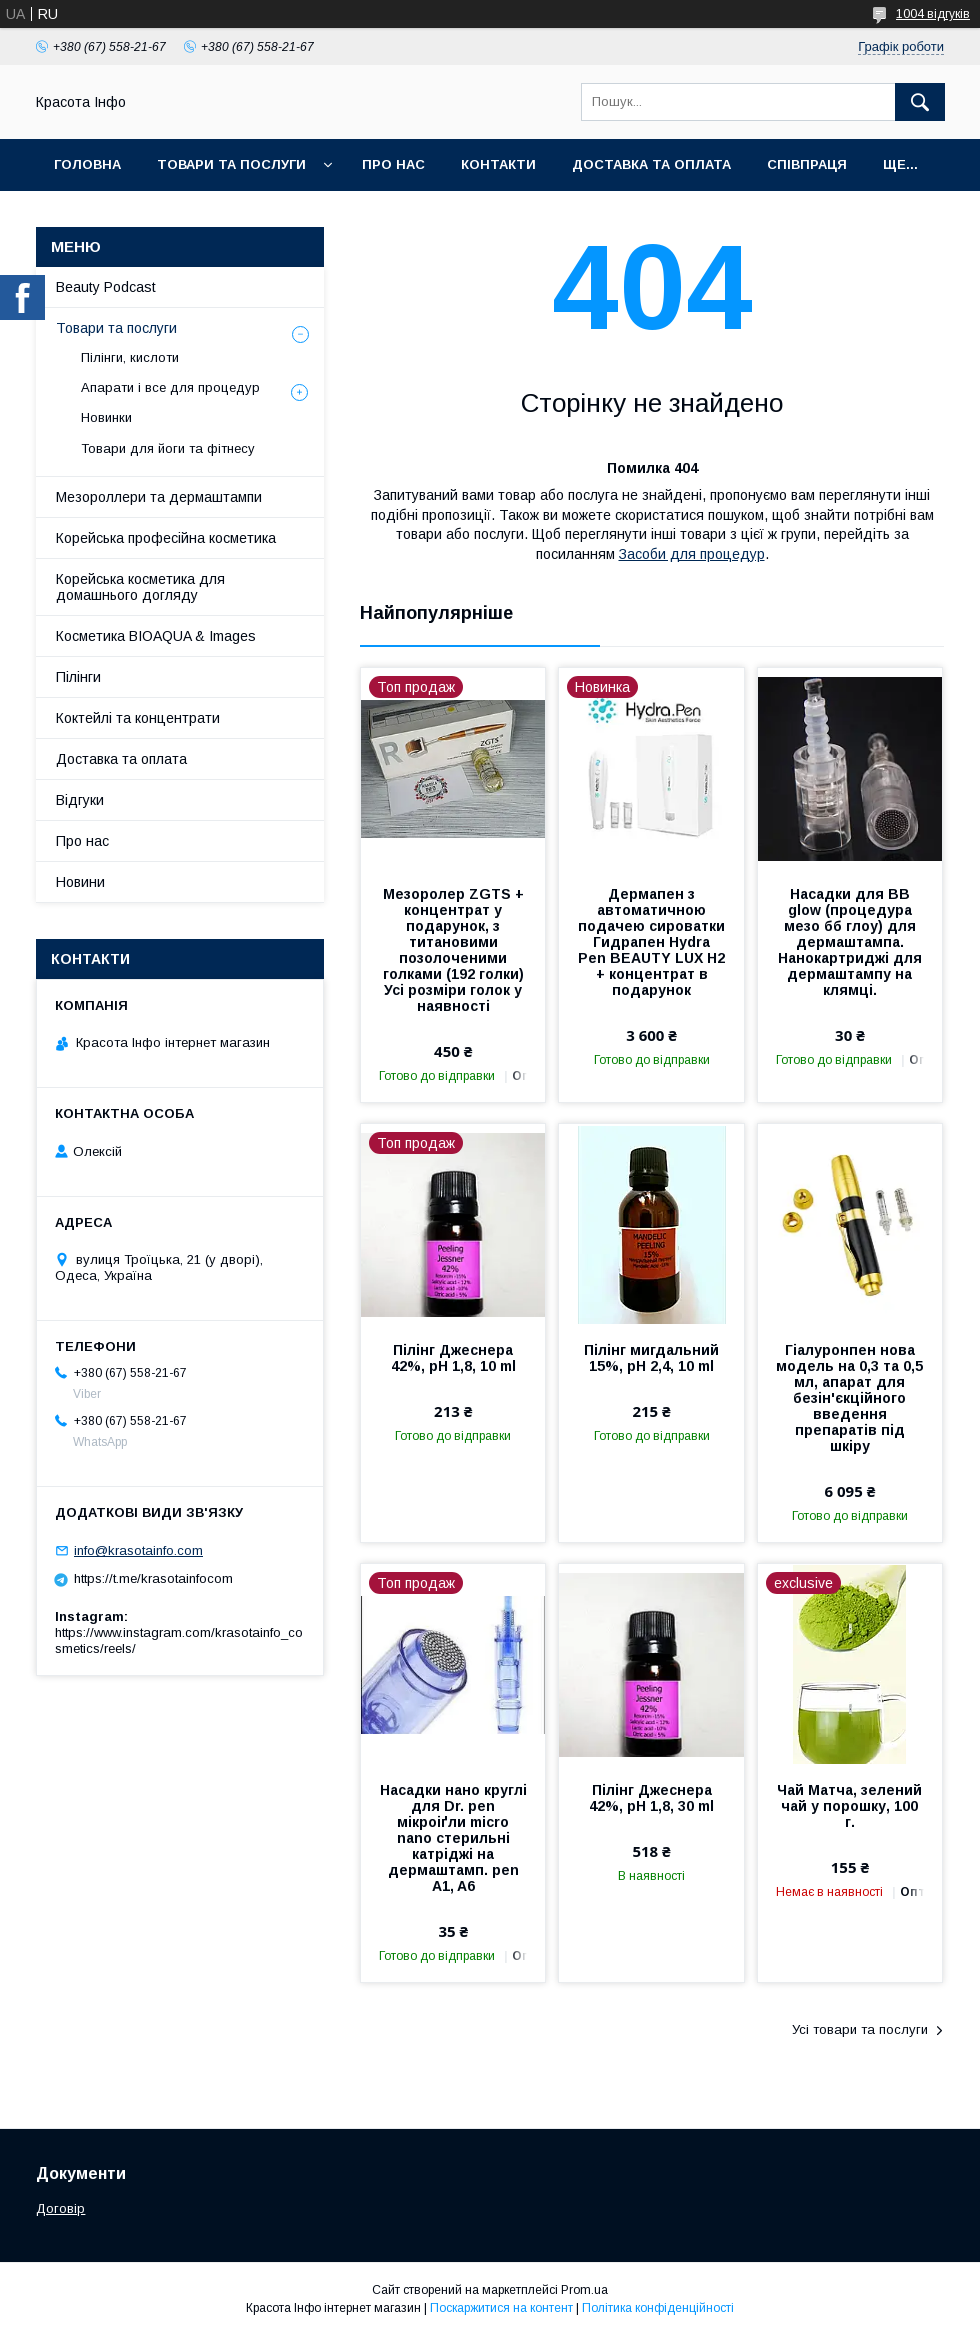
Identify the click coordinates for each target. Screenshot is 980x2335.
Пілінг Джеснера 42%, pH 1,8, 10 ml (453, 1358)
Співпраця (807, 164)
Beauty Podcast (106, 287)
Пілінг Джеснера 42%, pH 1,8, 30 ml (651, 1798)
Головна (87, 164)
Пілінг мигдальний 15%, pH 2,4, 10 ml (651, 1358)
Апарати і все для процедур (170, 387)
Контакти (498, 164)
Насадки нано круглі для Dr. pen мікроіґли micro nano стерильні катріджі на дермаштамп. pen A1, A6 (453, 1838)
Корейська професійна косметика (166, 538)
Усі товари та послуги (860, 2029)
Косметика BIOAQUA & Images (156, 636)
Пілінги (78, 677)
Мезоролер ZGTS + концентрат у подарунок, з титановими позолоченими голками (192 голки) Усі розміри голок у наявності (453, 950)
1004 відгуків (933, 14)
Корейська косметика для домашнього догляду (140, 587)
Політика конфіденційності (658, 2308)
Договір (60, 2208)
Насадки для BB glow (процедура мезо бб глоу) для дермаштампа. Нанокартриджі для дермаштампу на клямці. (850, 942)
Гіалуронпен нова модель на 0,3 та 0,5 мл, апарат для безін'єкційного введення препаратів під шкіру (849, 1398)
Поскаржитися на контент (501, 2308)
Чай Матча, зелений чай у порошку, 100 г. (849, 1806)
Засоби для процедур (692, 554)
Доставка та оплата (651, 164)
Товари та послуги (231, 164)
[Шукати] (920, 102)
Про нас (393, 164)
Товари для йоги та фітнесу (168, 448)
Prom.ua (584, 2290)
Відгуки (80, 800)
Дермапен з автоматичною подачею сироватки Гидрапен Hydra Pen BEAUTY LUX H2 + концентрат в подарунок (651, 942)
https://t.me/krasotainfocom (153, 1578)
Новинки (106, 417)
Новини (80, 882)
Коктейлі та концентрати (138, 718)
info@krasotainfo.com (138, 1550)
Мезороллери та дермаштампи (159, 497)
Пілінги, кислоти (130, 357)
